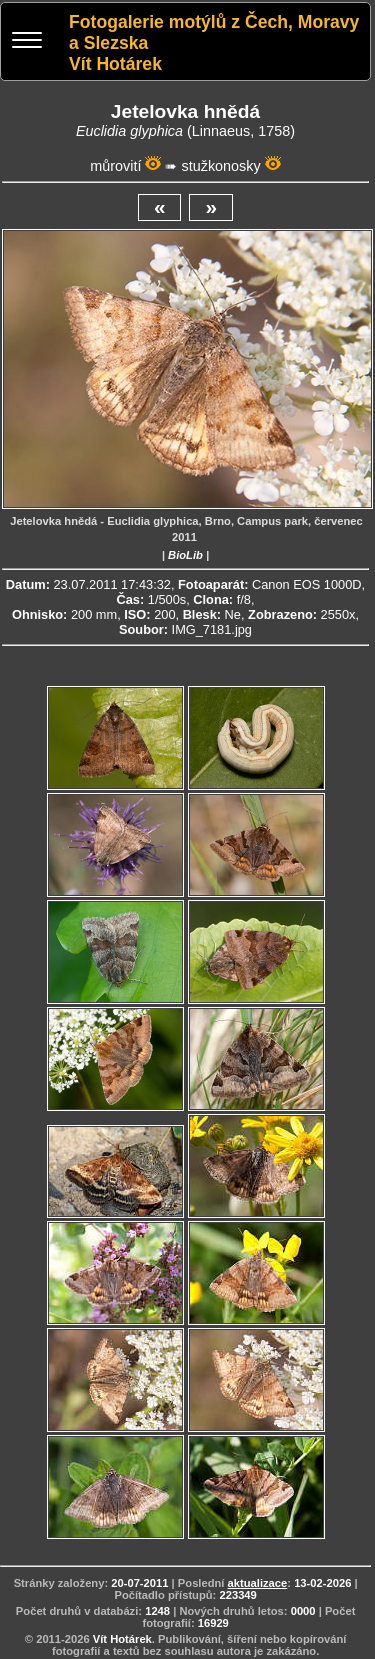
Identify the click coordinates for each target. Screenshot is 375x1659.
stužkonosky (220, 166)
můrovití (115, 166)
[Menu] (27, 42)
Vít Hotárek (122, 1639)
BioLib (185, 555)
